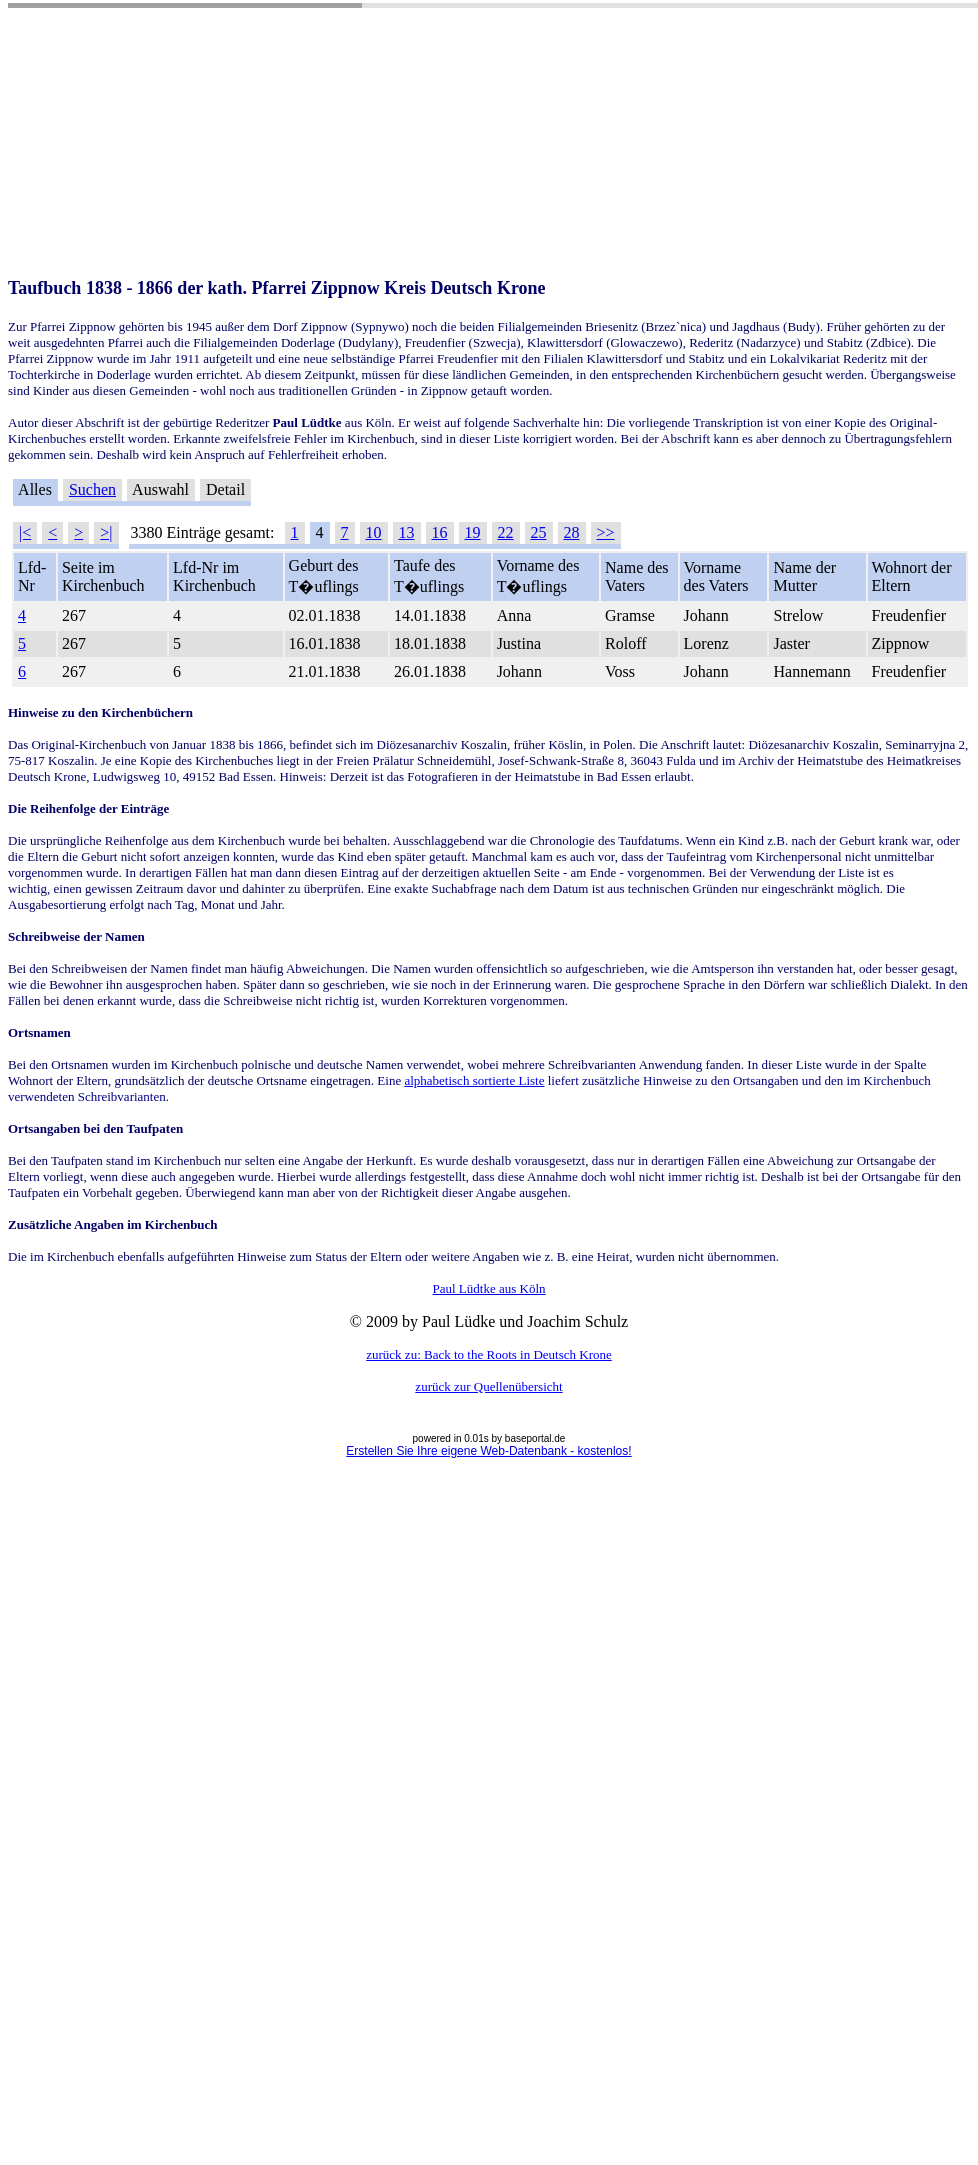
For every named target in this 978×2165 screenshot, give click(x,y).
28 (572, 532)
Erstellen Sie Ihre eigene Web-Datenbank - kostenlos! (488, 1451)
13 (407, 532)
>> (606, 532)
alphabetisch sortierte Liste (474, 1080)
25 (539, 532)
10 (374, 532)
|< (25, 532)
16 (440, 532)
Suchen (92, 489)
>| (106, 532)
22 (506, 532)
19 (473, 532)
